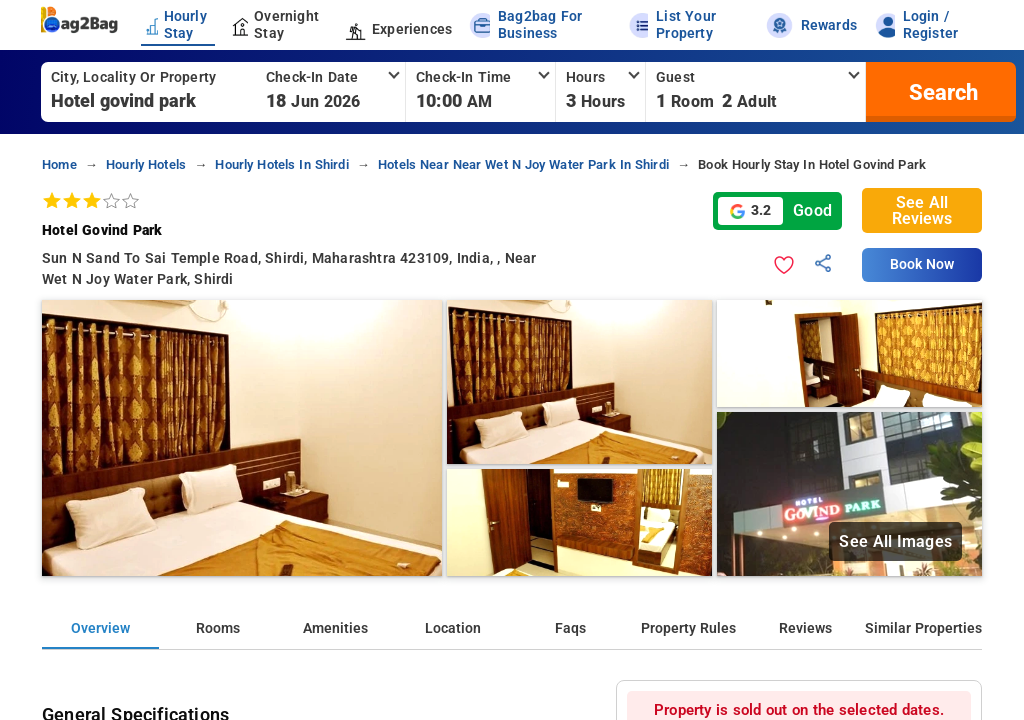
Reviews (805, 628)
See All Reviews (922, 210)
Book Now (922, 264)
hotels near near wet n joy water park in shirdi (523, 164)
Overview (100, 628)
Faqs (570, 628)
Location (453, 628)
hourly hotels (146, 164)
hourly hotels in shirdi (281, 164)
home (59, 164)
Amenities (335, 628)
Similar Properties (923, 628)
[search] (941, 92)
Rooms (218, 628)
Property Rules (688, 628)
